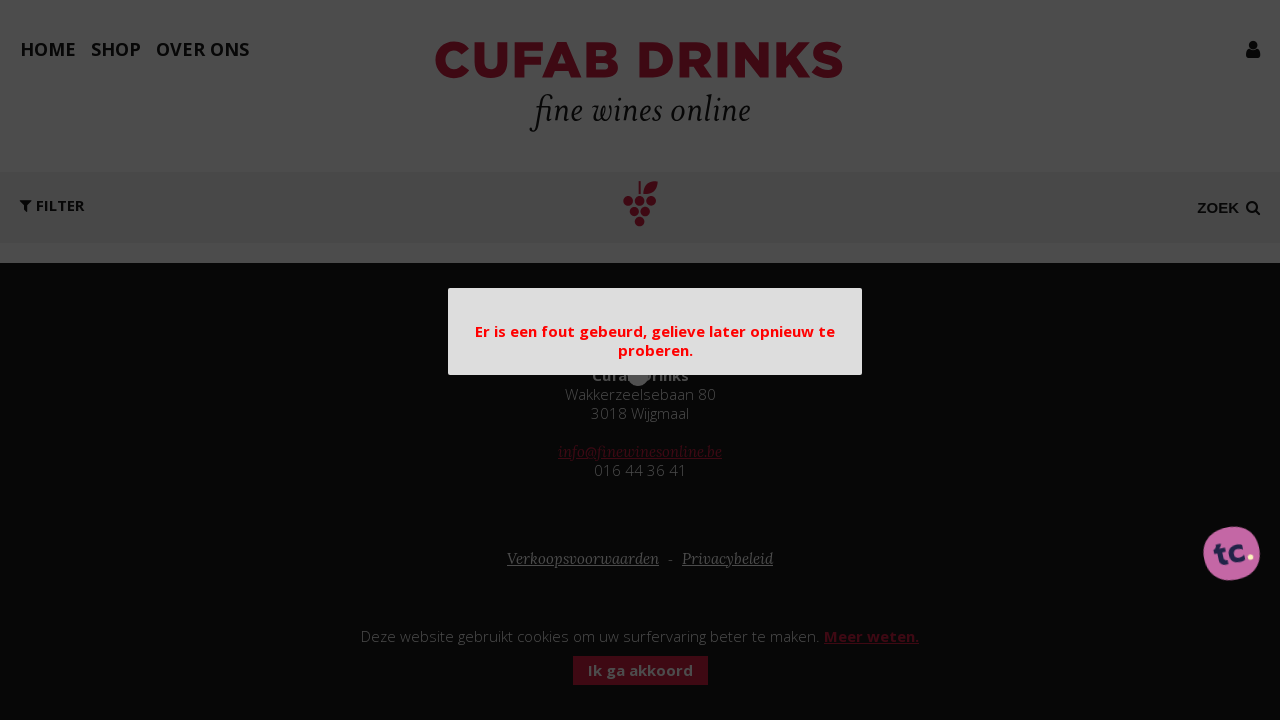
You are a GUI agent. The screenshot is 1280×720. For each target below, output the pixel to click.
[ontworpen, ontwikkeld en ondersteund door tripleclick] (1232, 555)
